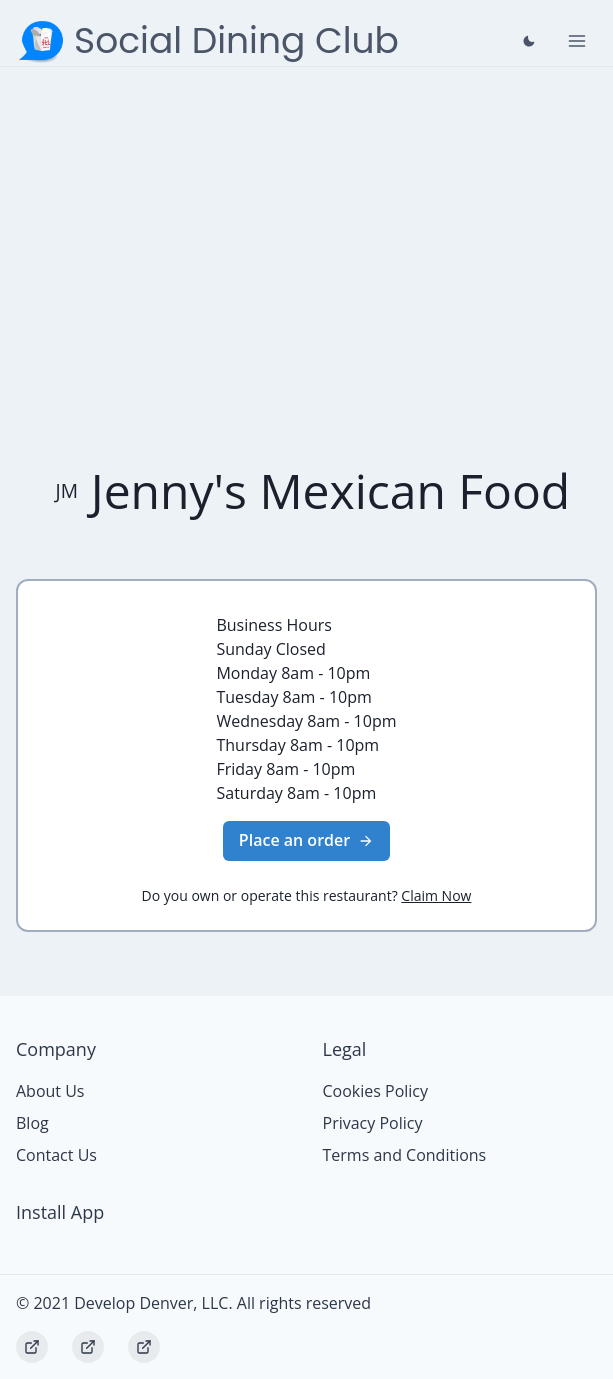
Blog (32, 1123)
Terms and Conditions (405, 1155)
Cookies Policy (376, 1091)
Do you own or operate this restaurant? (307, 895)
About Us (50, 1091)
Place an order (306, 840)
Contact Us (56, 1155)
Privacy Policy (373, 1123)
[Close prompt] (529, 41)
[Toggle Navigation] (577, 41)
